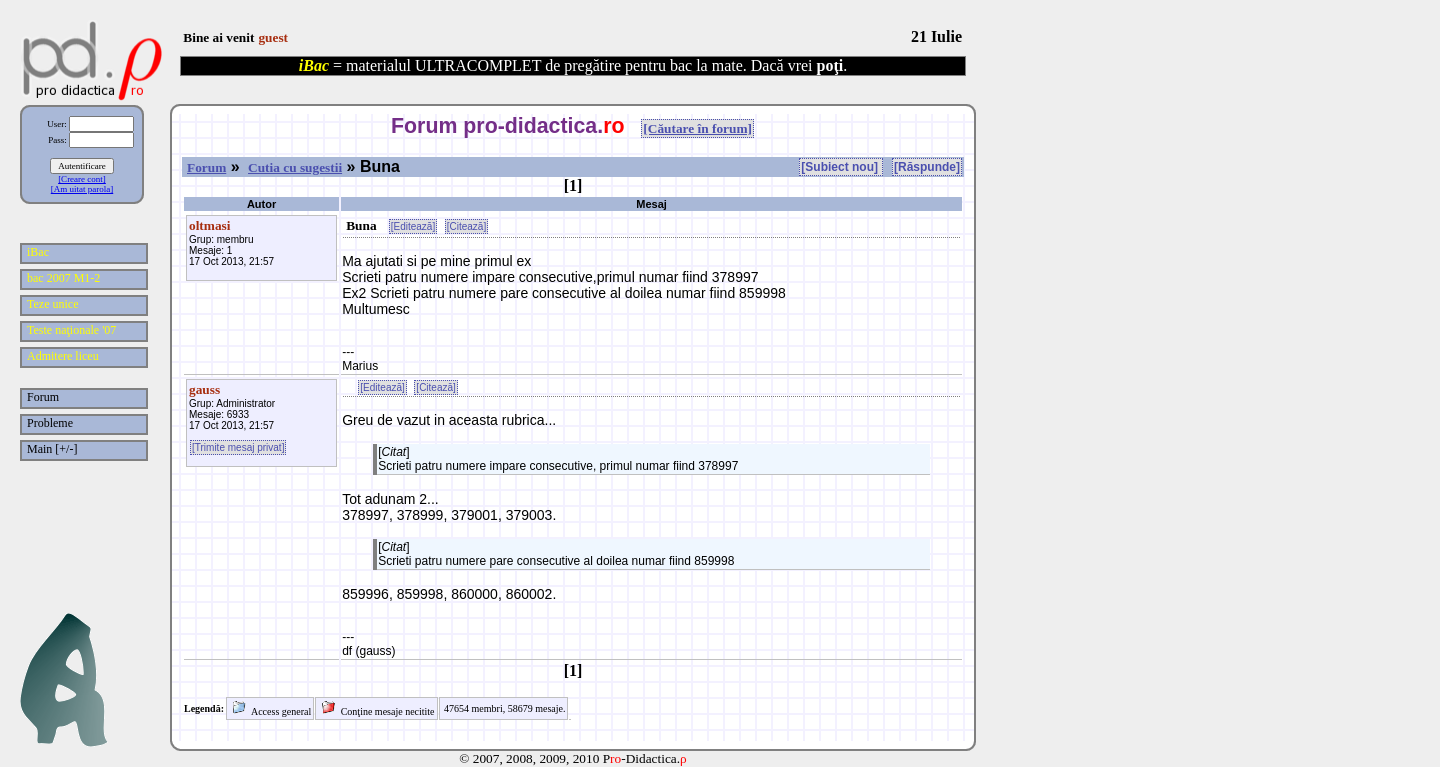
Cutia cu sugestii (295, 167)
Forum (206, 167)
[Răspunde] (927, 167)
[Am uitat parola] (82, 189)
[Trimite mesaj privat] (238, 447)
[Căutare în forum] (697, 128)
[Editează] (413, 226)
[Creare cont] (82, 179)
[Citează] (466, 226)
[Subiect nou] (841, 167)
